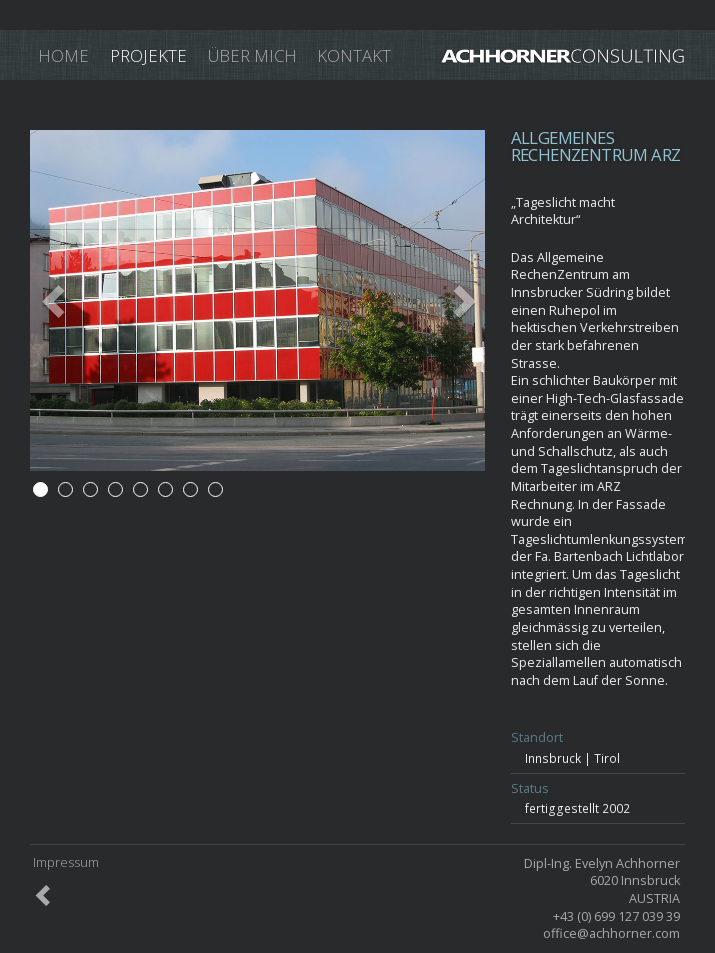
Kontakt (354, 55)
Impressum (66, 863)
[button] (64, 300)
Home (63, 55)
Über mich (252, 55)
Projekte (148, 55)
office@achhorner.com (611, 933)
